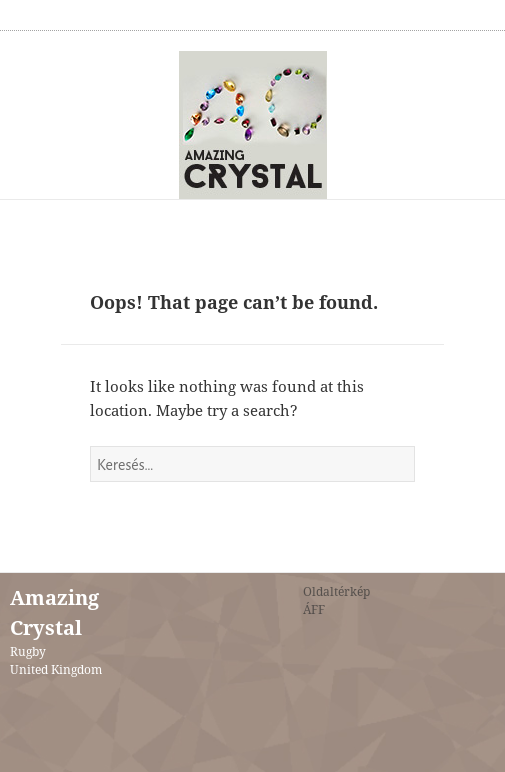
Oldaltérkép (336, 591)
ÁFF (314, 609)
